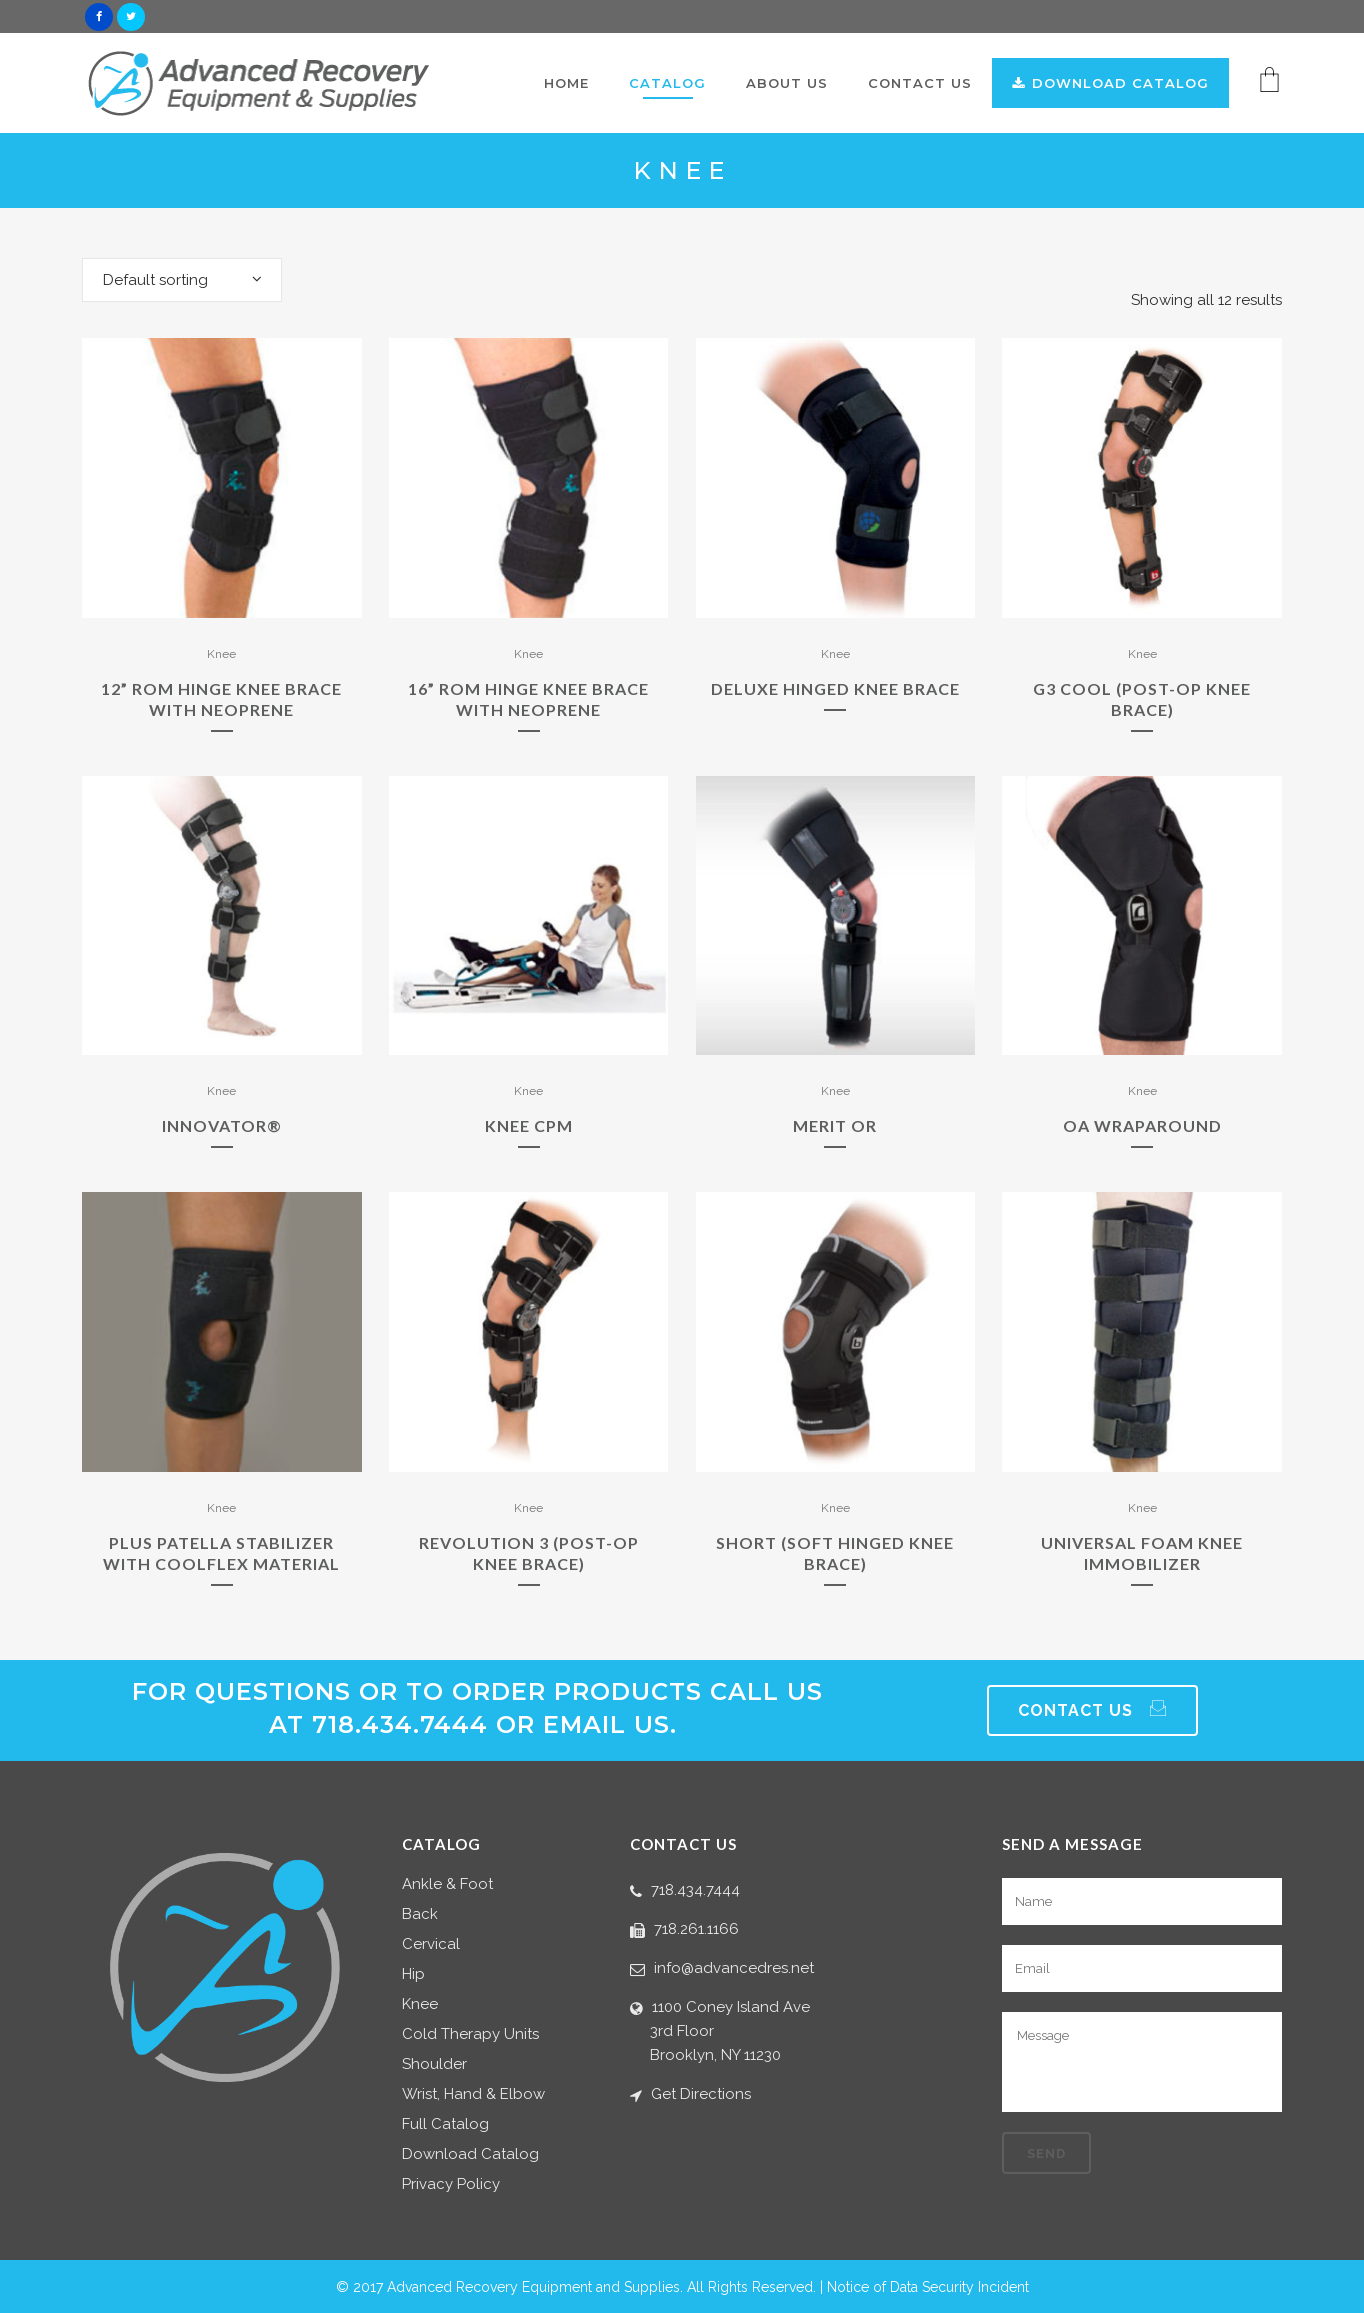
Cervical (431, 1944)
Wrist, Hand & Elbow (473, 2094)
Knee (221, 654)
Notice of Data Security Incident (928, 2287)
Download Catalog (470, 2154)
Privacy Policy (451, 2184)
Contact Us (1092, 1710)
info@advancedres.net (734, 1968)
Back (420, 1914)
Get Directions (701, 2094)
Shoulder (434, 2064)
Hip (413, 1974)
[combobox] (182, 280)
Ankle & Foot (447, 1884)
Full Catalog (445, 2124)
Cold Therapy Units (470, 2034)
